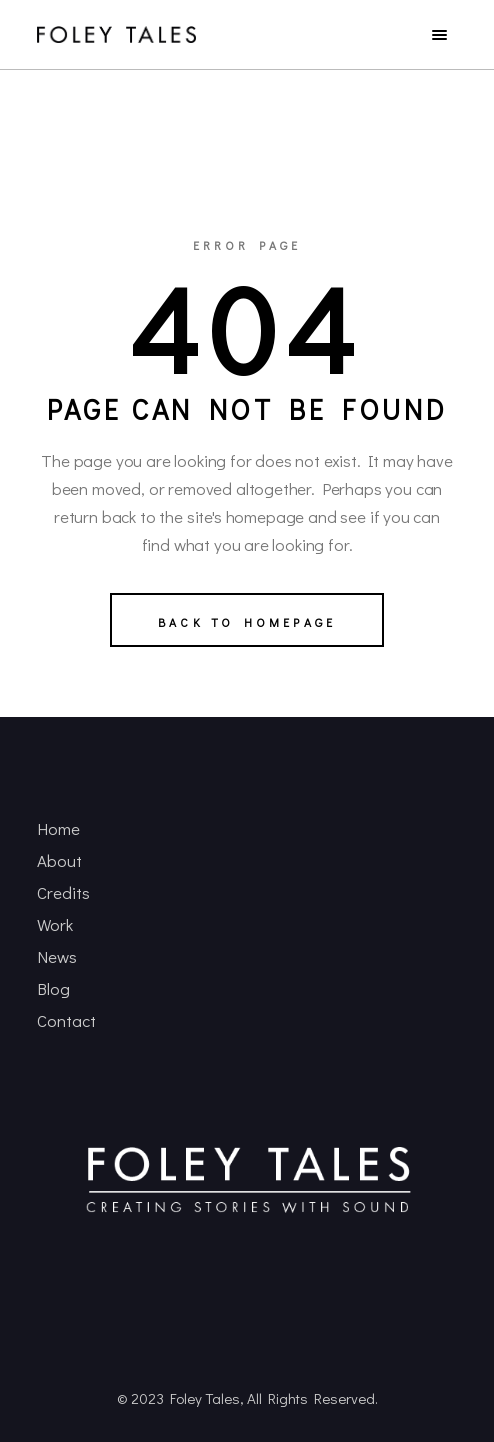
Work (55, 924)
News (57, 956)
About (59, 860)
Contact (66, 1020)
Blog (53, 988)
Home (58, 828)
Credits (63, 892)
